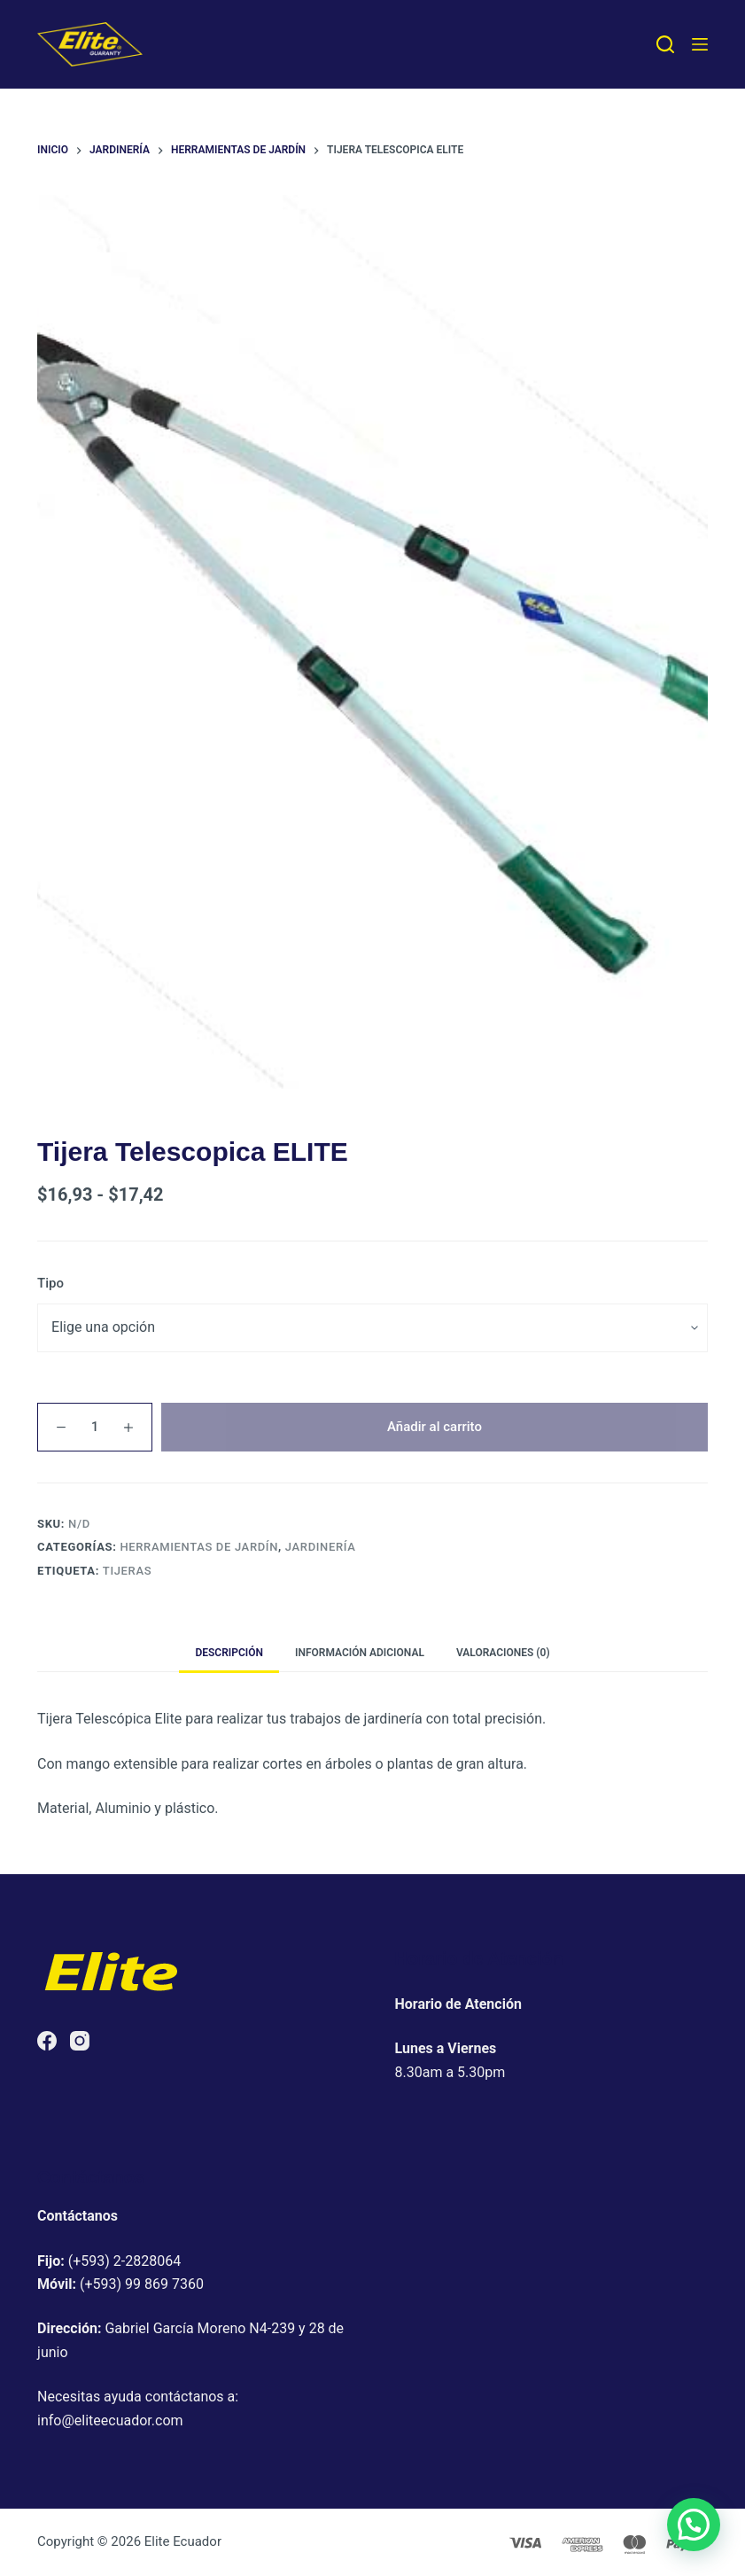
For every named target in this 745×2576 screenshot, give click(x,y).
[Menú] (700, 44)
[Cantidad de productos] (94, 1427)
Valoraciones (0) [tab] (503, 1652)
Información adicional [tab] (359, 1652)
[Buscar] (665, 44)
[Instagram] (79, 2041)
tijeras (127, 1570)
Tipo (50, 1283)
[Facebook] (47, 2041)
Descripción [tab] (229, 1652)
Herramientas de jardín (199, 1546)
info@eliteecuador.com (110, 2420)
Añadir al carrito (434, 1427)
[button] (693, 2524)
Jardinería (320, 1546)
